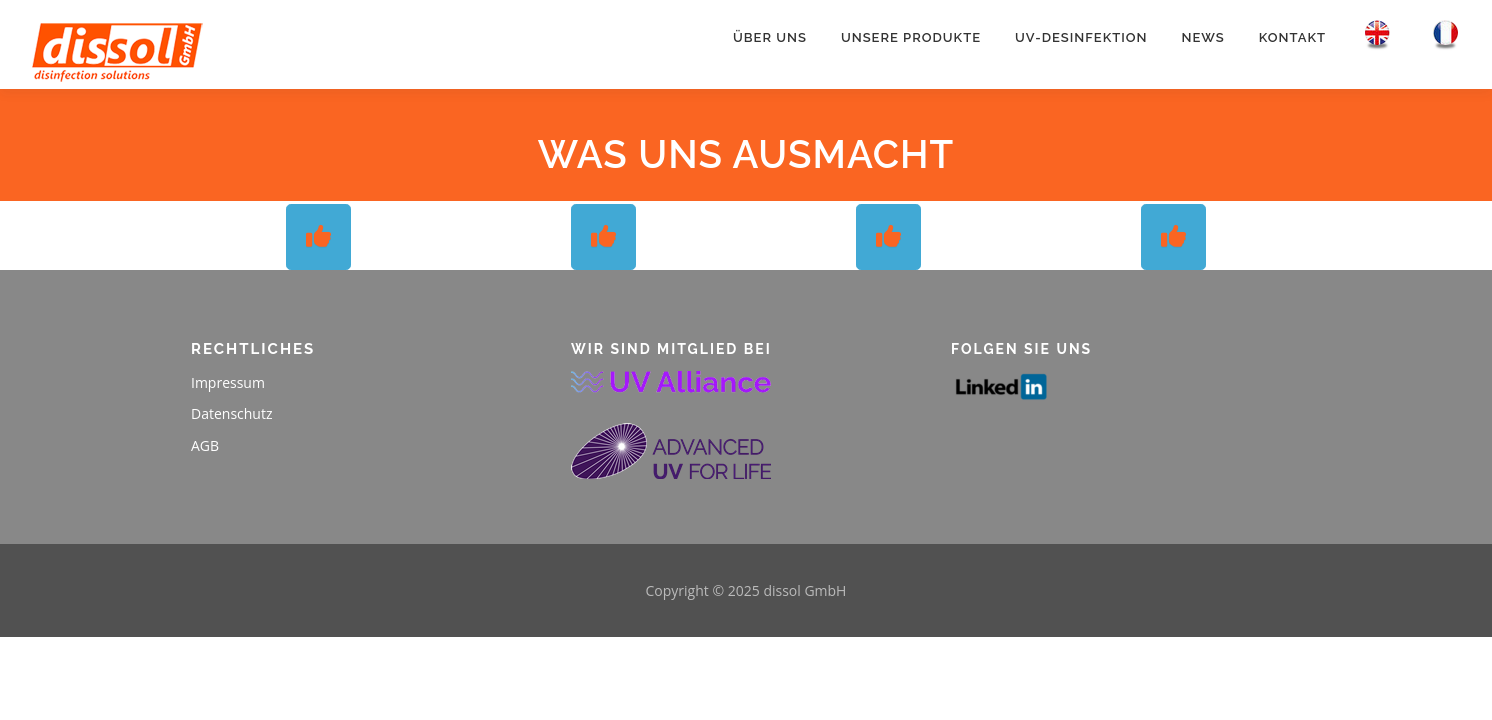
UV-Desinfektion (1081, 37)
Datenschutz (231, 413)
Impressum (228, 382)
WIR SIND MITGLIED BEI (671, 349)
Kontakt (1292, 37)
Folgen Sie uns (1021, 349)
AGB (205, 445)
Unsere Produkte (911, 37)
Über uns (770, 37)
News (1203, 37)
